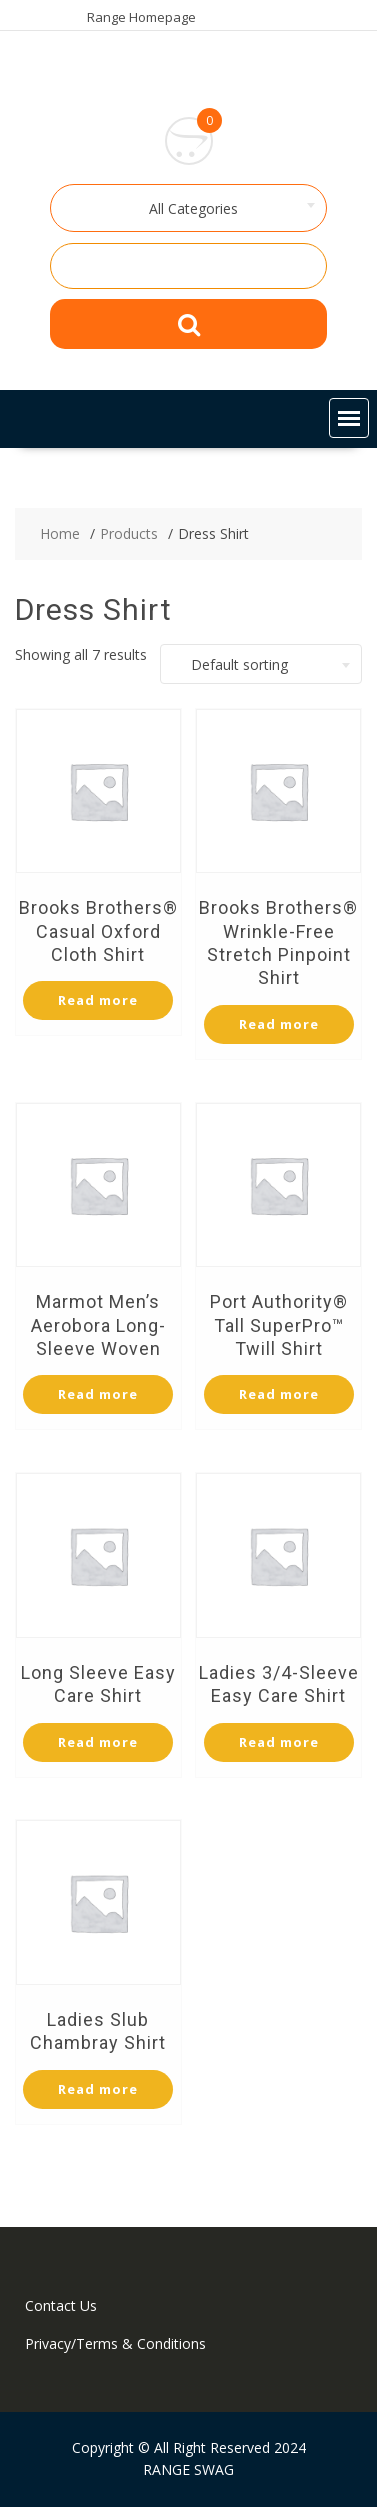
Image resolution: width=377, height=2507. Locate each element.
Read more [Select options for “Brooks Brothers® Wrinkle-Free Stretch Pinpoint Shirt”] (279, 1024)
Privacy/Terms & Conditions (115, 2343)
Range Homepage (141, 17)
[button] (349, 418)
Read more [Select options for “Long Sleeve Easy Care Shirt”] (98, 1742)
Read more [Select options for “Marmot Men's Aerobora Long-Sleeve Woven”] (98, 1394)
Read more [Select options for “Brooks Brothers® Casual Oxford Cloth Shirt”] (98, 1000)
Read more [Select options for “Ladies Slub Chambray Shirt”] (98, 2089)
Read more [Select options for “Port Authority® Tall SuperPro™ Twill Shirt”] (279, 1394)
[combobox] (189, 208)
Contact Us (61, 2305)
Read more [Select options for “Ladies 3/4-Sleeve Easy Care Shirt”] (279, 1742)
